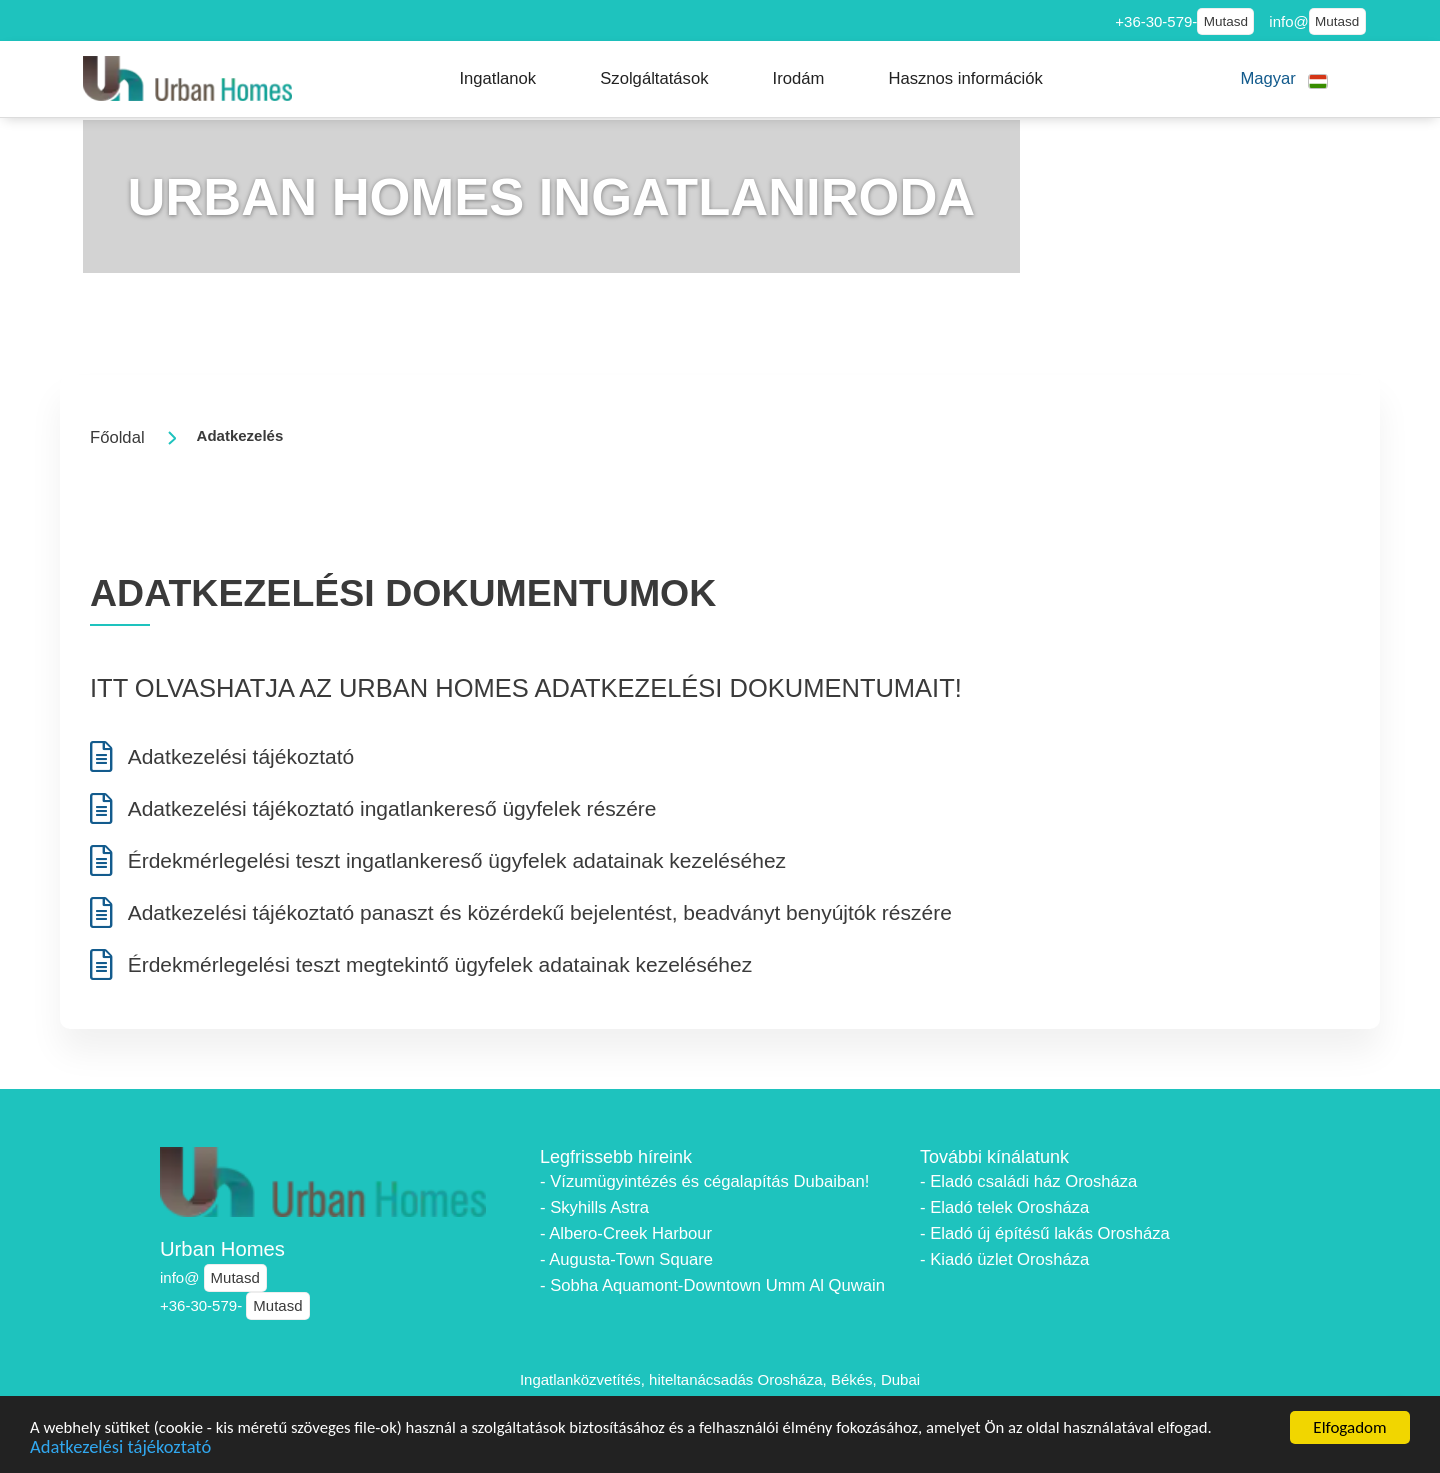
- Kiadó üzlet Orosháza (1004, 1259)
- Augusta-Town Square (626, 1259)
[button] (497, 79)
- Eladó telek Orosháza (1004, 1207)
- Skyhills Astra (594, 1207)
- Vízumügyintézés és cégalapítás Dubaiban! (704, 1181)
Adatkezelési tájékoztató (122, 1447)
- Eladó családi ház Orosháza (1028, 1181)
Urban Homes (222, 1249)
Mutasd (1226, 21)
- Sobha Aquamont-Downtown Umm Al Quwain (712, 1285)
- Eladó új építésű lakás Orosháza (1045, 1233)
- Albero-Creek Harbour (626, 1233)
